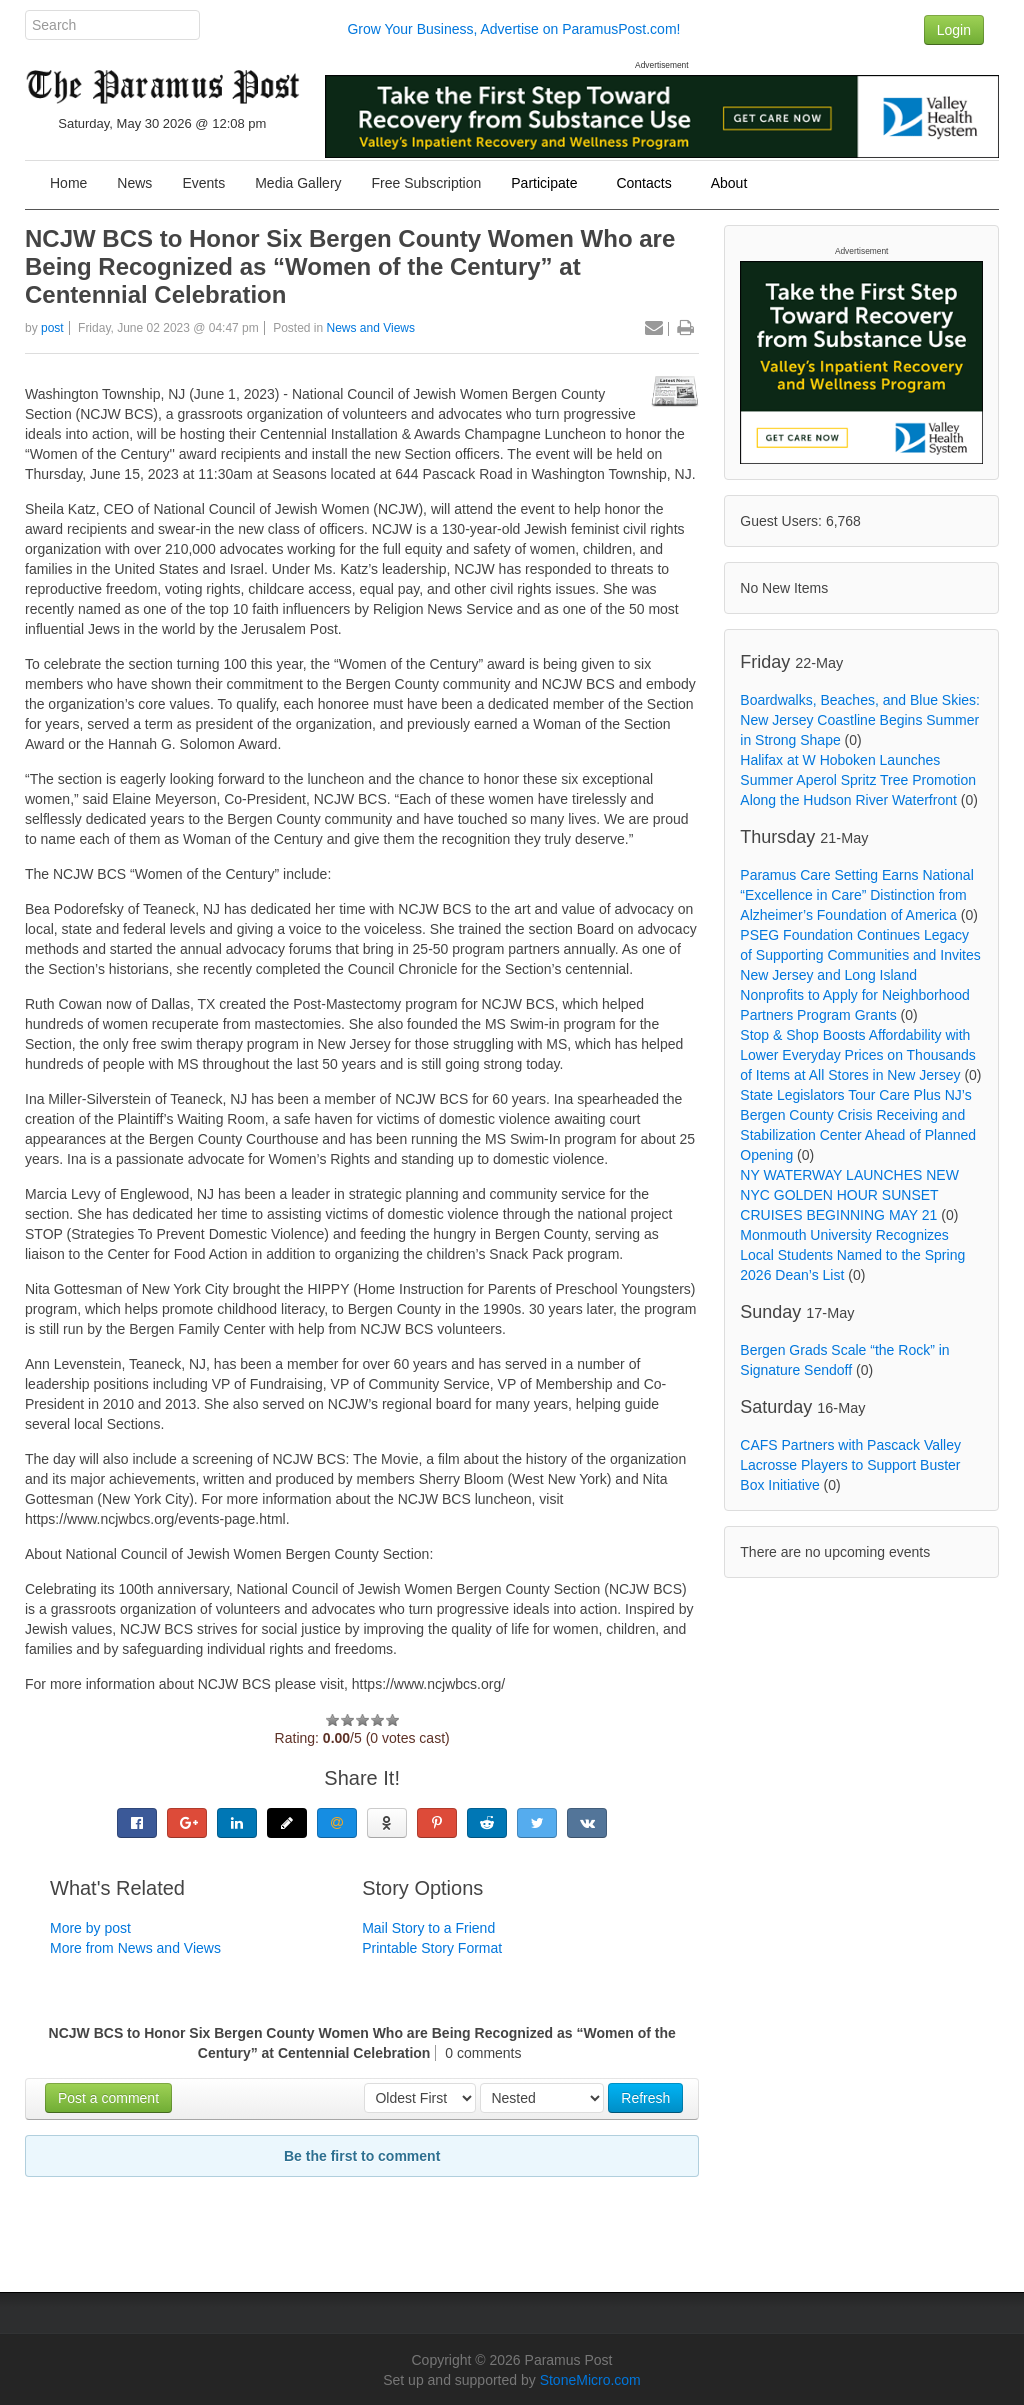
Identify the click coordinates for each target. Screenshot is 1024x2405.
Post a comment (108, 2098)
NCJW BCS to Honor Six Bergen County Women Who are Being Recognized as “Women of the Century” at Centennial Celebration (350, 266)
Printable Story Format (432, 1948)
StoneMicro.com (590, 2380)
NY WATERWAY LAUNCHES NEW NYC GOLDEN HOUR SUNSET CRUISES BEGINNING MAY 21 (849, 1195)
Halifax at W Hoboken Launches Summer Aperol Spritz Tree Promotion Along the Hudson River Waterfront (858, 780)
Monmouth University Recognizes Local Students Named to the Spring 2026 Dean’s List (852, 1255)
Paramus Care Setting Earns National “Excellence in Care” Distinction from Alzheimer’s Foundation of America (856, 895)
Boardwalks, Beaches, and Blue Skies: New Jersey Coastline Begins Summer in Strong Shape (860, 720)
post (52, 328)
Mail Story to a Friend (428, 1928)
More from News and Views (135, 1948)
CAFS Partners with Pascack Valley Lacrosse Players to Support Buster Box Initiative (850, 1465)
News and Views (371, 328)
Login (954, 30)
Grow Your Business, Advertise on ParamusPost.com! (513, 29)
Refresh (645, 2098)
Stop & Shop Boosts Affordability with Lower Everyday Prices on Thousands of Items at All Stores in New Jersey (858, 1055)
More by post (90, 1928)
